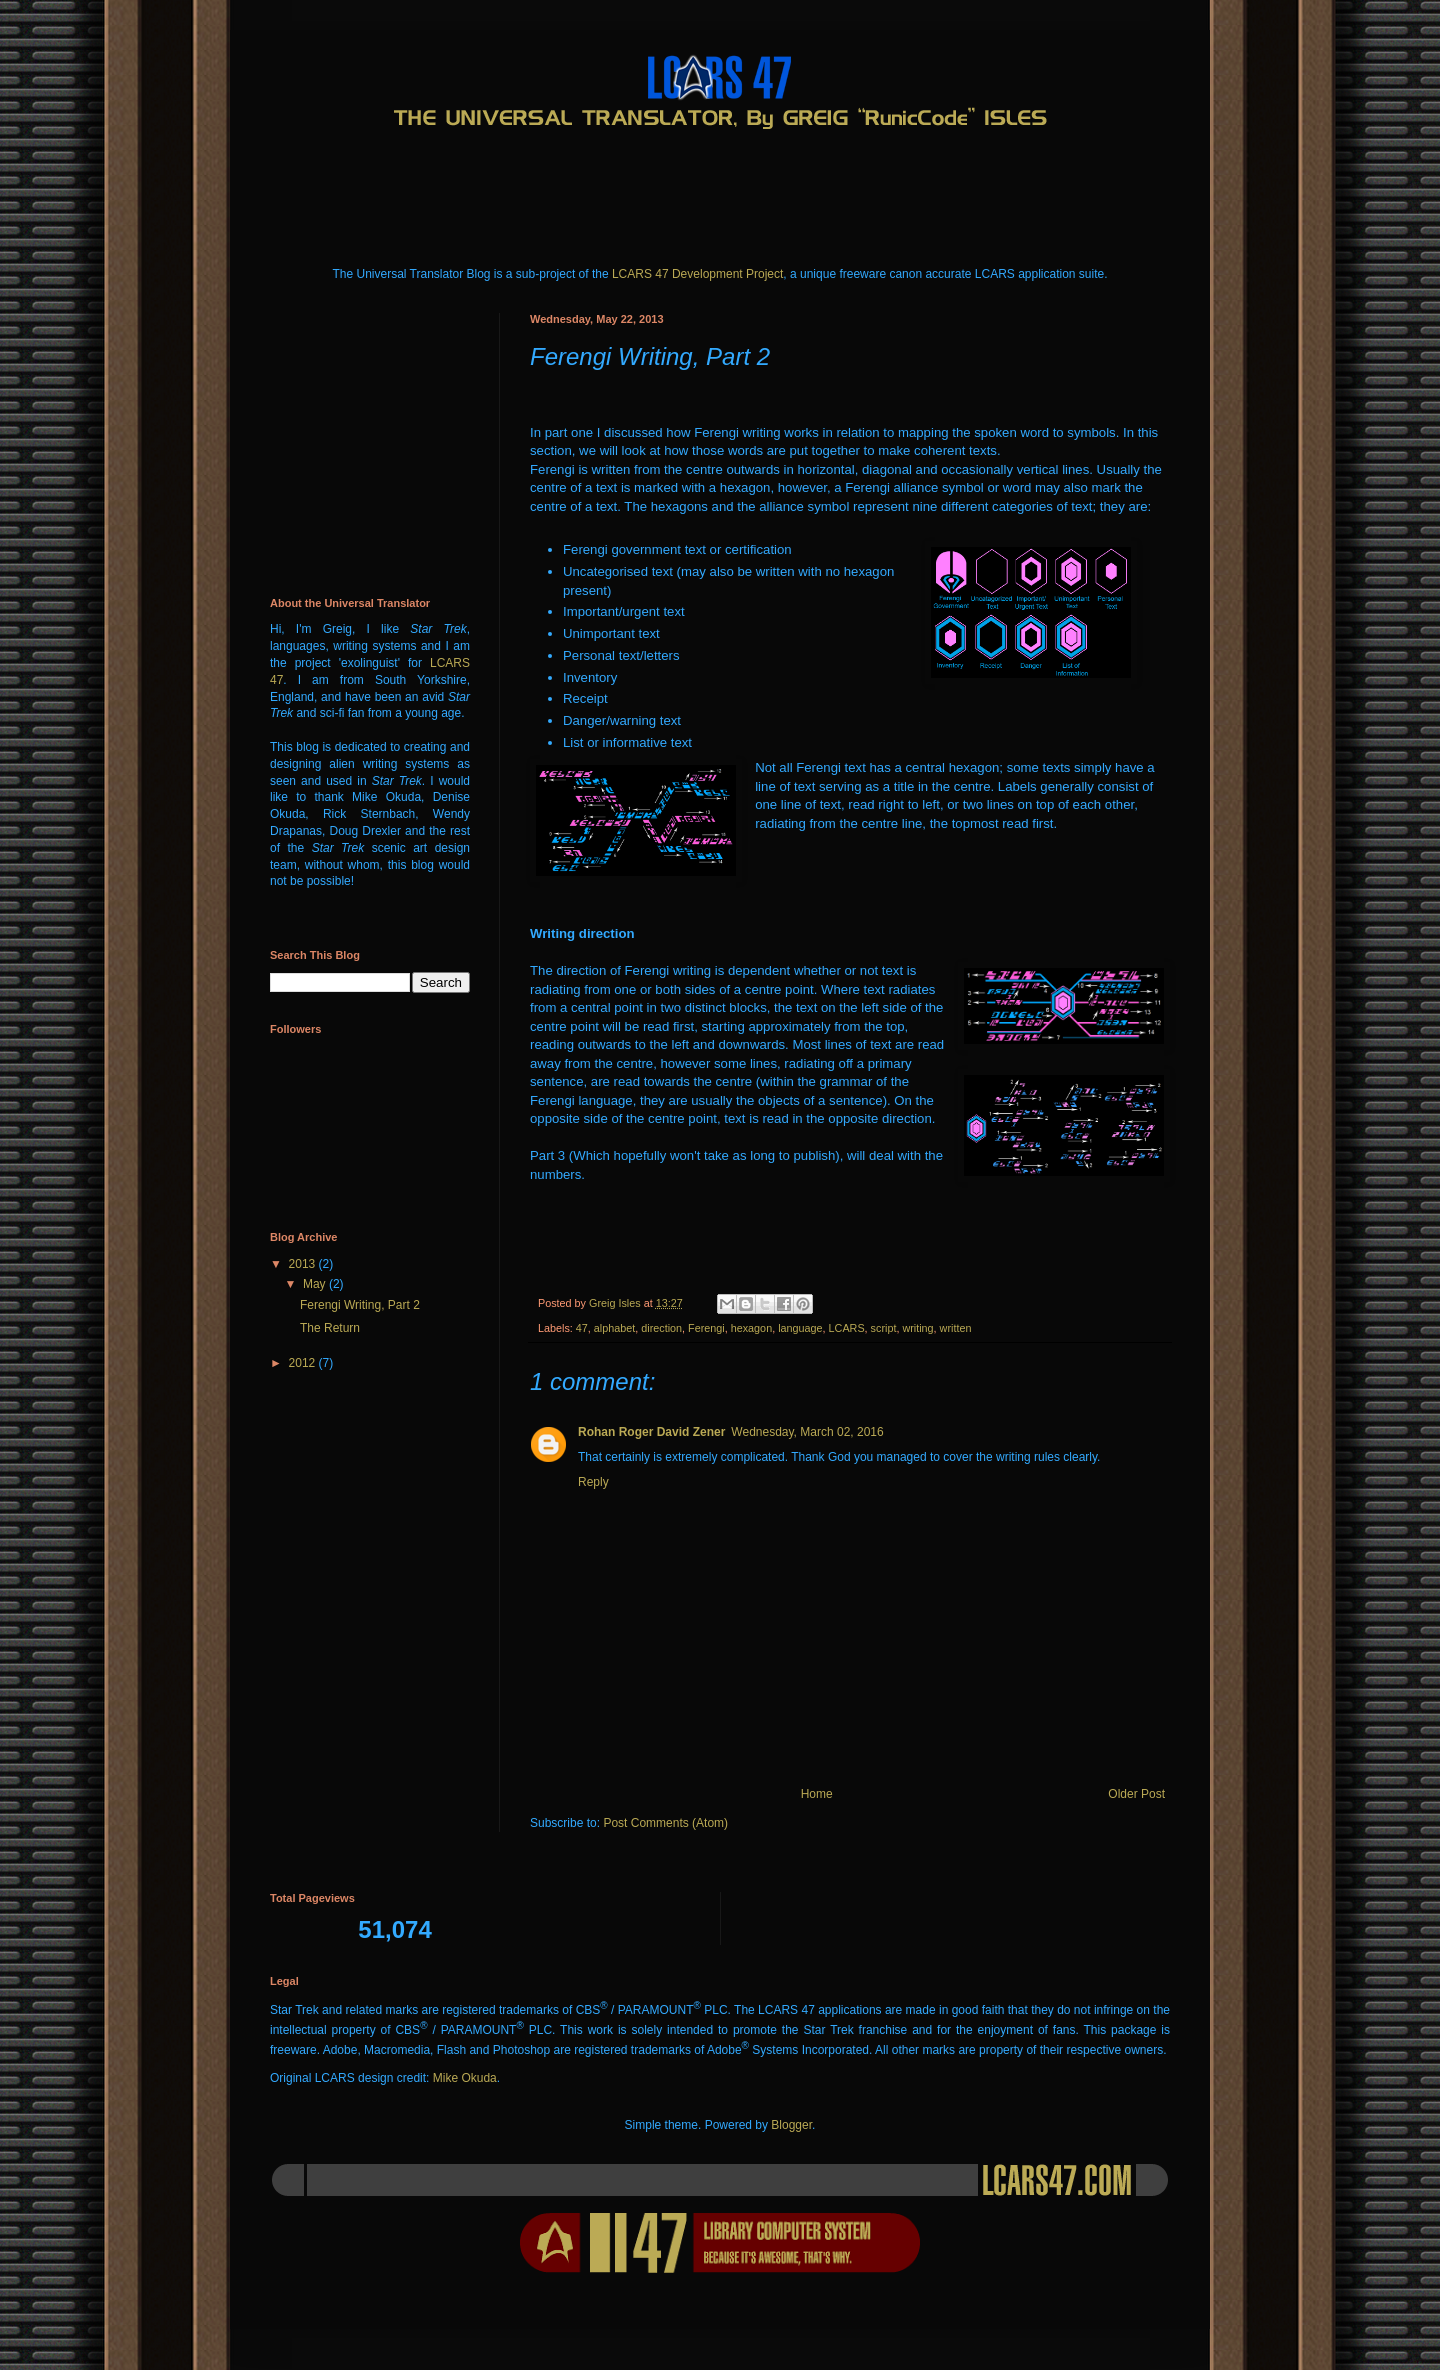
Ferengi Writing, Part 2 (360, 1305)
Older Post (1136, 1794)
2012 (304, 1363)
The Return (330, 1328)
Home (817, 1794)
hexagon (751, 1328)
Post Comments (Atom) (665, 1823)
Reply (593, 1482)
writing (917, 1328)
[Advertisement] (634, 186)
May (316, 1284)
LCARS (847, 1328)
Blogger (791, 2125)
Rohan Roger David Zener (651, 1432)
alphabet (614, 1328)
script (884, 1328)
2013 (304, 1264)
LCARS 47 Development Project (697, 274)
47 (582, 1328)
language (800, 1328)
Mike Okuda (465, 2078)
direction (661, 1328)
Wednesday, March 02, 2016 (807, 1432)
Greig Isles (616, 1303)
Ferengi (706, 1328)
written (956, 1328)
